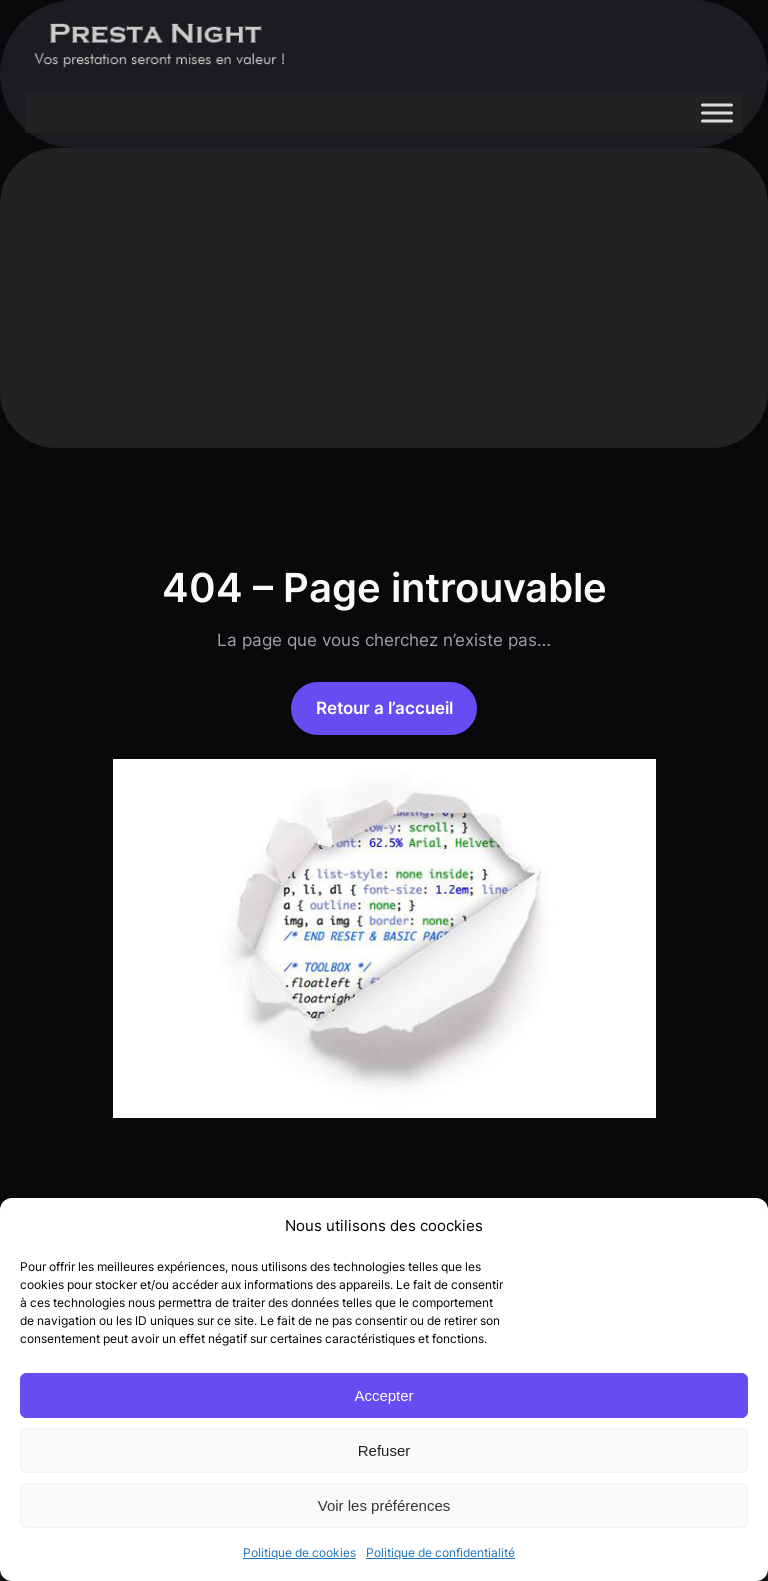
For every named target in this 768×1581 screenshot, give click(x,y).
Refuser (384, 1450)
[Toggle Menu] (717, 112)
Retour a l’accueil (384, 708)
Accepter (383, 1395)
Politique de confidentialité (440, 1552)
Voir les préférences (384, 1505)
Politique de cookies (299, 1552)
